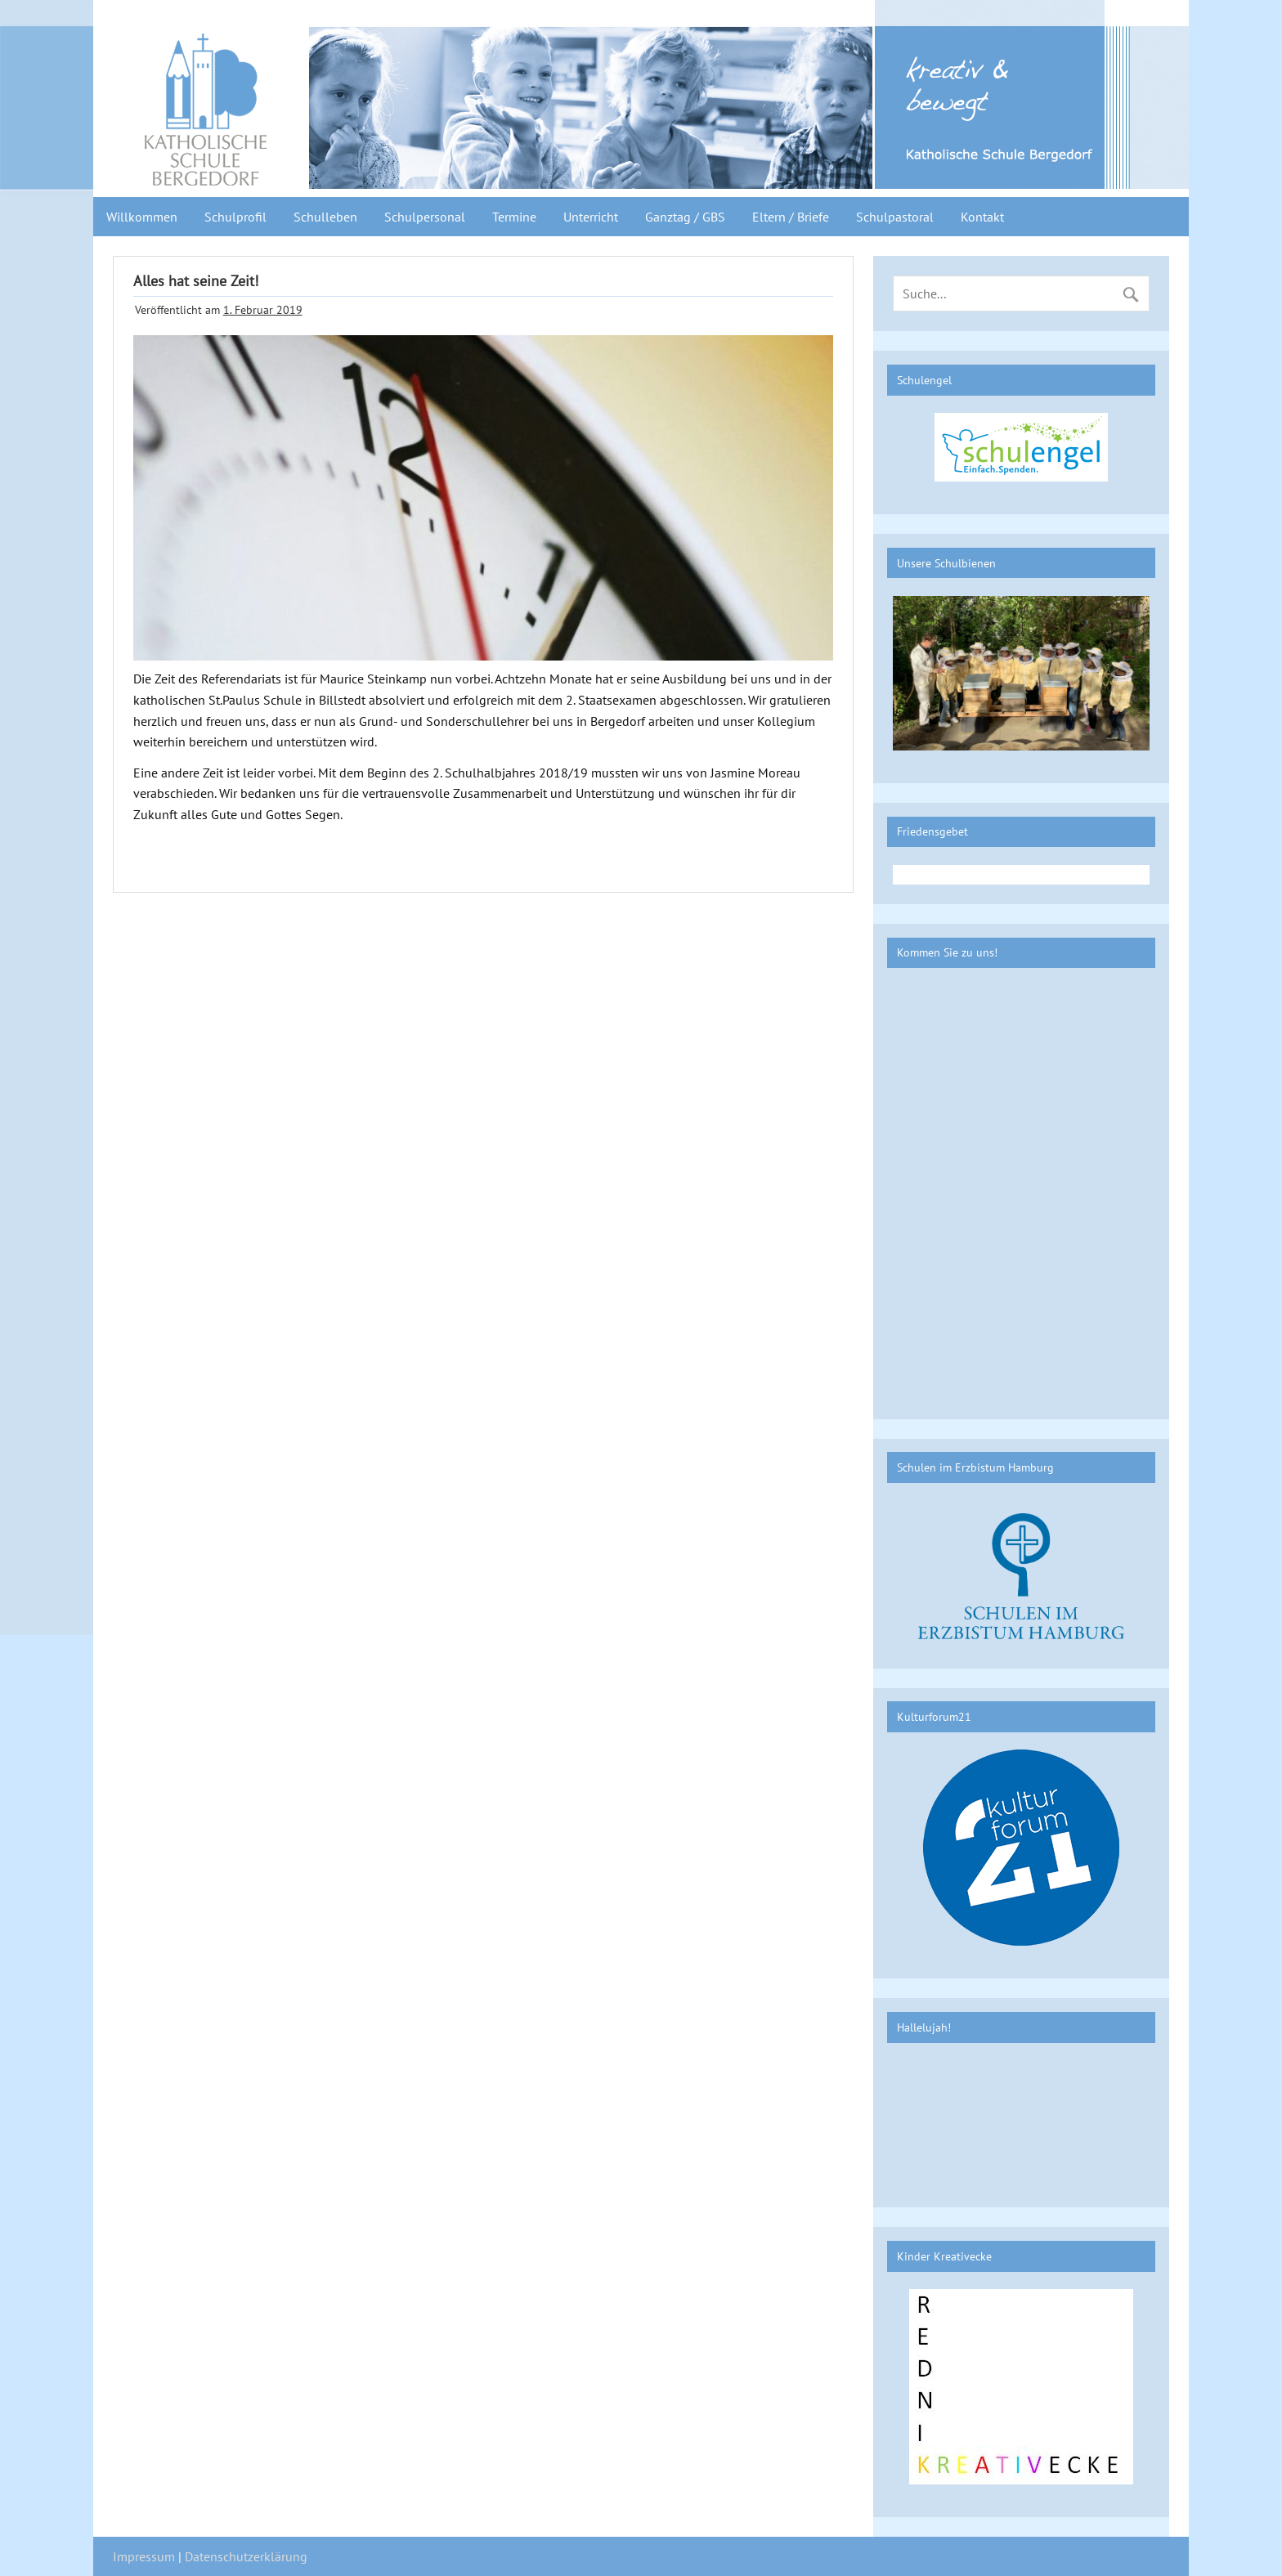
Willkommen (141, 216)
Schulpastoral (895, 216)
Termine (514, 216)
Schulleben (325, 216)
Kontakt (982, 216)
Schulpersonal (424, 216)
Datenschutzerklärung (246, 2556)
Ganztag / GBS (685, 216)
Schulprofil (235, 216)
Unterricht (590, 216)
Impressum (144, 2556)
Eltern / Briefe (790, 216)
